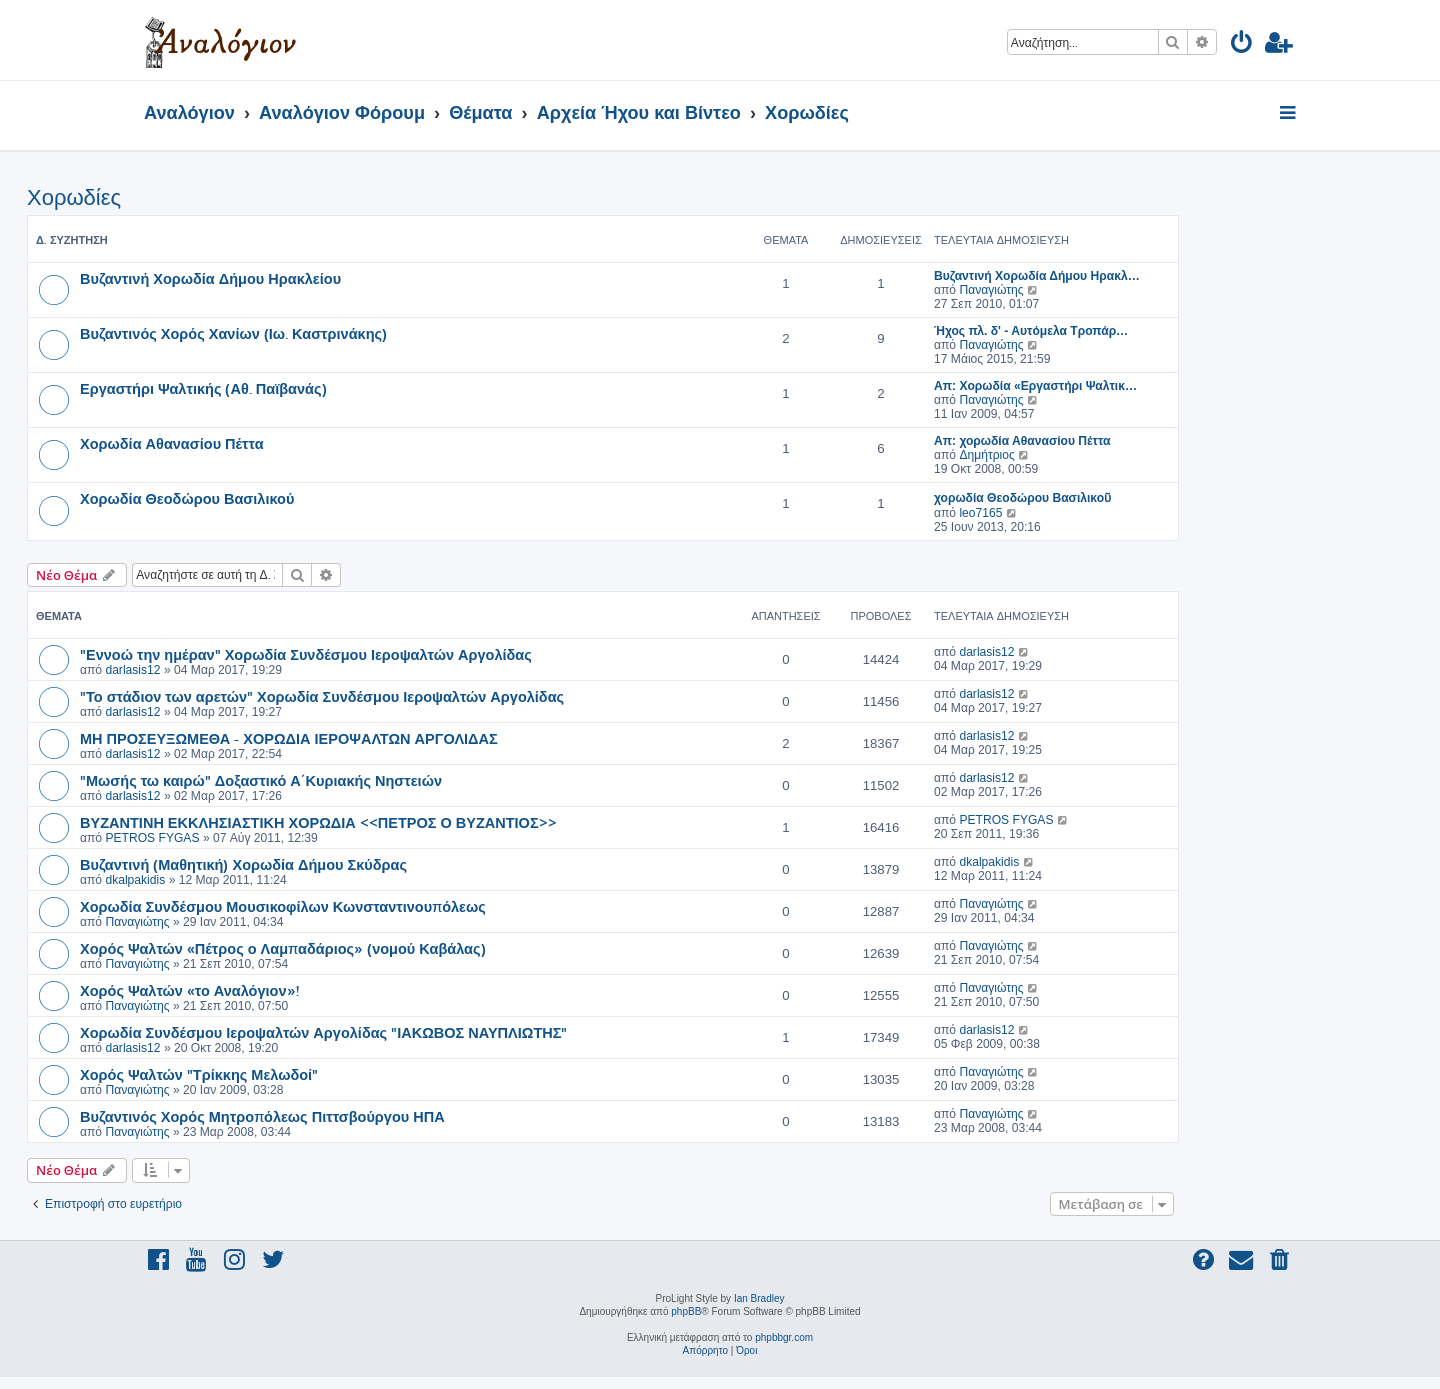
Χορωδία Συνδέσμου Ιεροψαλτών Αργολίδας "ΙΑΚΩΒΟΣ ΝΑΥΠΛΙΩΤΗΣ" (324, 1032)
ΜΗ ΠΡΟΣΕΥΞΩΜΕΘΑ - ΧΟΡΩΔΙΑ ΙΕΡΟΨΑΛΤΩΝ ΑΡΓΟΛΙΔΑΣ (289, 738)
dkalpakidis (135, 880)
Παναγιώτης (991, 290)
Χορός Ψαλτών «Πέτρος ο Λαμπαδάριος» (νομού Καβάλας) (283, 948)
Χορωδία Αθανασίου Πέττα (172, 443)
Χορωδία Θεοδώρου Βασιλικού (187, 498)
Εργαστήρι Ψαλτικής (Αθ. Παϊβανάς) (203, 388)
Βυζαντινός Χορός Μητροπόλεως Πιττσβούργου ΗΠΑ (262, 1116)
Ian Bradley (759, 1298)
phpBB (686, 1311)
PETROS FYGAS (152, 838)
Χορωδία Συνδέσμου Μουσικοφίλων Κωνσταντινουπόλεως (283, 906)
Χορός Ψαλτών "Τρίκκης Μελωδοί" (199, 1074)
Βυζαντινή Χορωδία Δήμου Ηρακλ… (1037, 276)
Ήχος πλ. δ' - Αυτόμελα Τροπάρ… (1031, 331)
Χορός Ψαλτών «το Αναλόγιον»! (189, 990)
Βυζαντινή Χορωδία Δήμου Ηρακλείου (210, 278)
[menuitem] (1242, 45)
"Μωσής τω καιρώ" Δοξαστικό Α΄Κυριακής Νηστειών (261, 780)
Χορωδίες (74, 197)
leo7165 (980, 513)
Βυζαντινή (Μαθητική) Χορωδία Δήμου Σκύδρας (243, 864)
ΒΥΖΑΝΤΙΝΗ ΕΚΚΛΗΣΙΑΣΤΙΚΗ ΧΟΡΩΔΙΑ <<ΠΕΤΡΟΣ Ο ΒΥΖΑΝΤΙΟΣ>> (318, 822)
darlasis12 (132, 670)
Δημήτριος (986, 455)
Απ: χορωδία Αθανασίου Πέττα (1022, 441)
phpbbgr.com (784, 1337)
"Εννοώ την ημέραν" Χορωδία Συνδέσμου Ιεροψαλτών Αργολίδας (306, 654)
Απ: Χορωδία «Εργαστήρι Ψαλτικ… (1035, 386)
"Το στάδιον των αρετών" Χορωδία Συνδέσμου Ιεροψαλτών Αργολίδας (322, 696)
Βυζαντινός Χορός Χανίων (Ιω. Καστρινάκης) (233, 333)
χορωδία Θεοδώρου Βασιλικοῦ (1022, 498)
